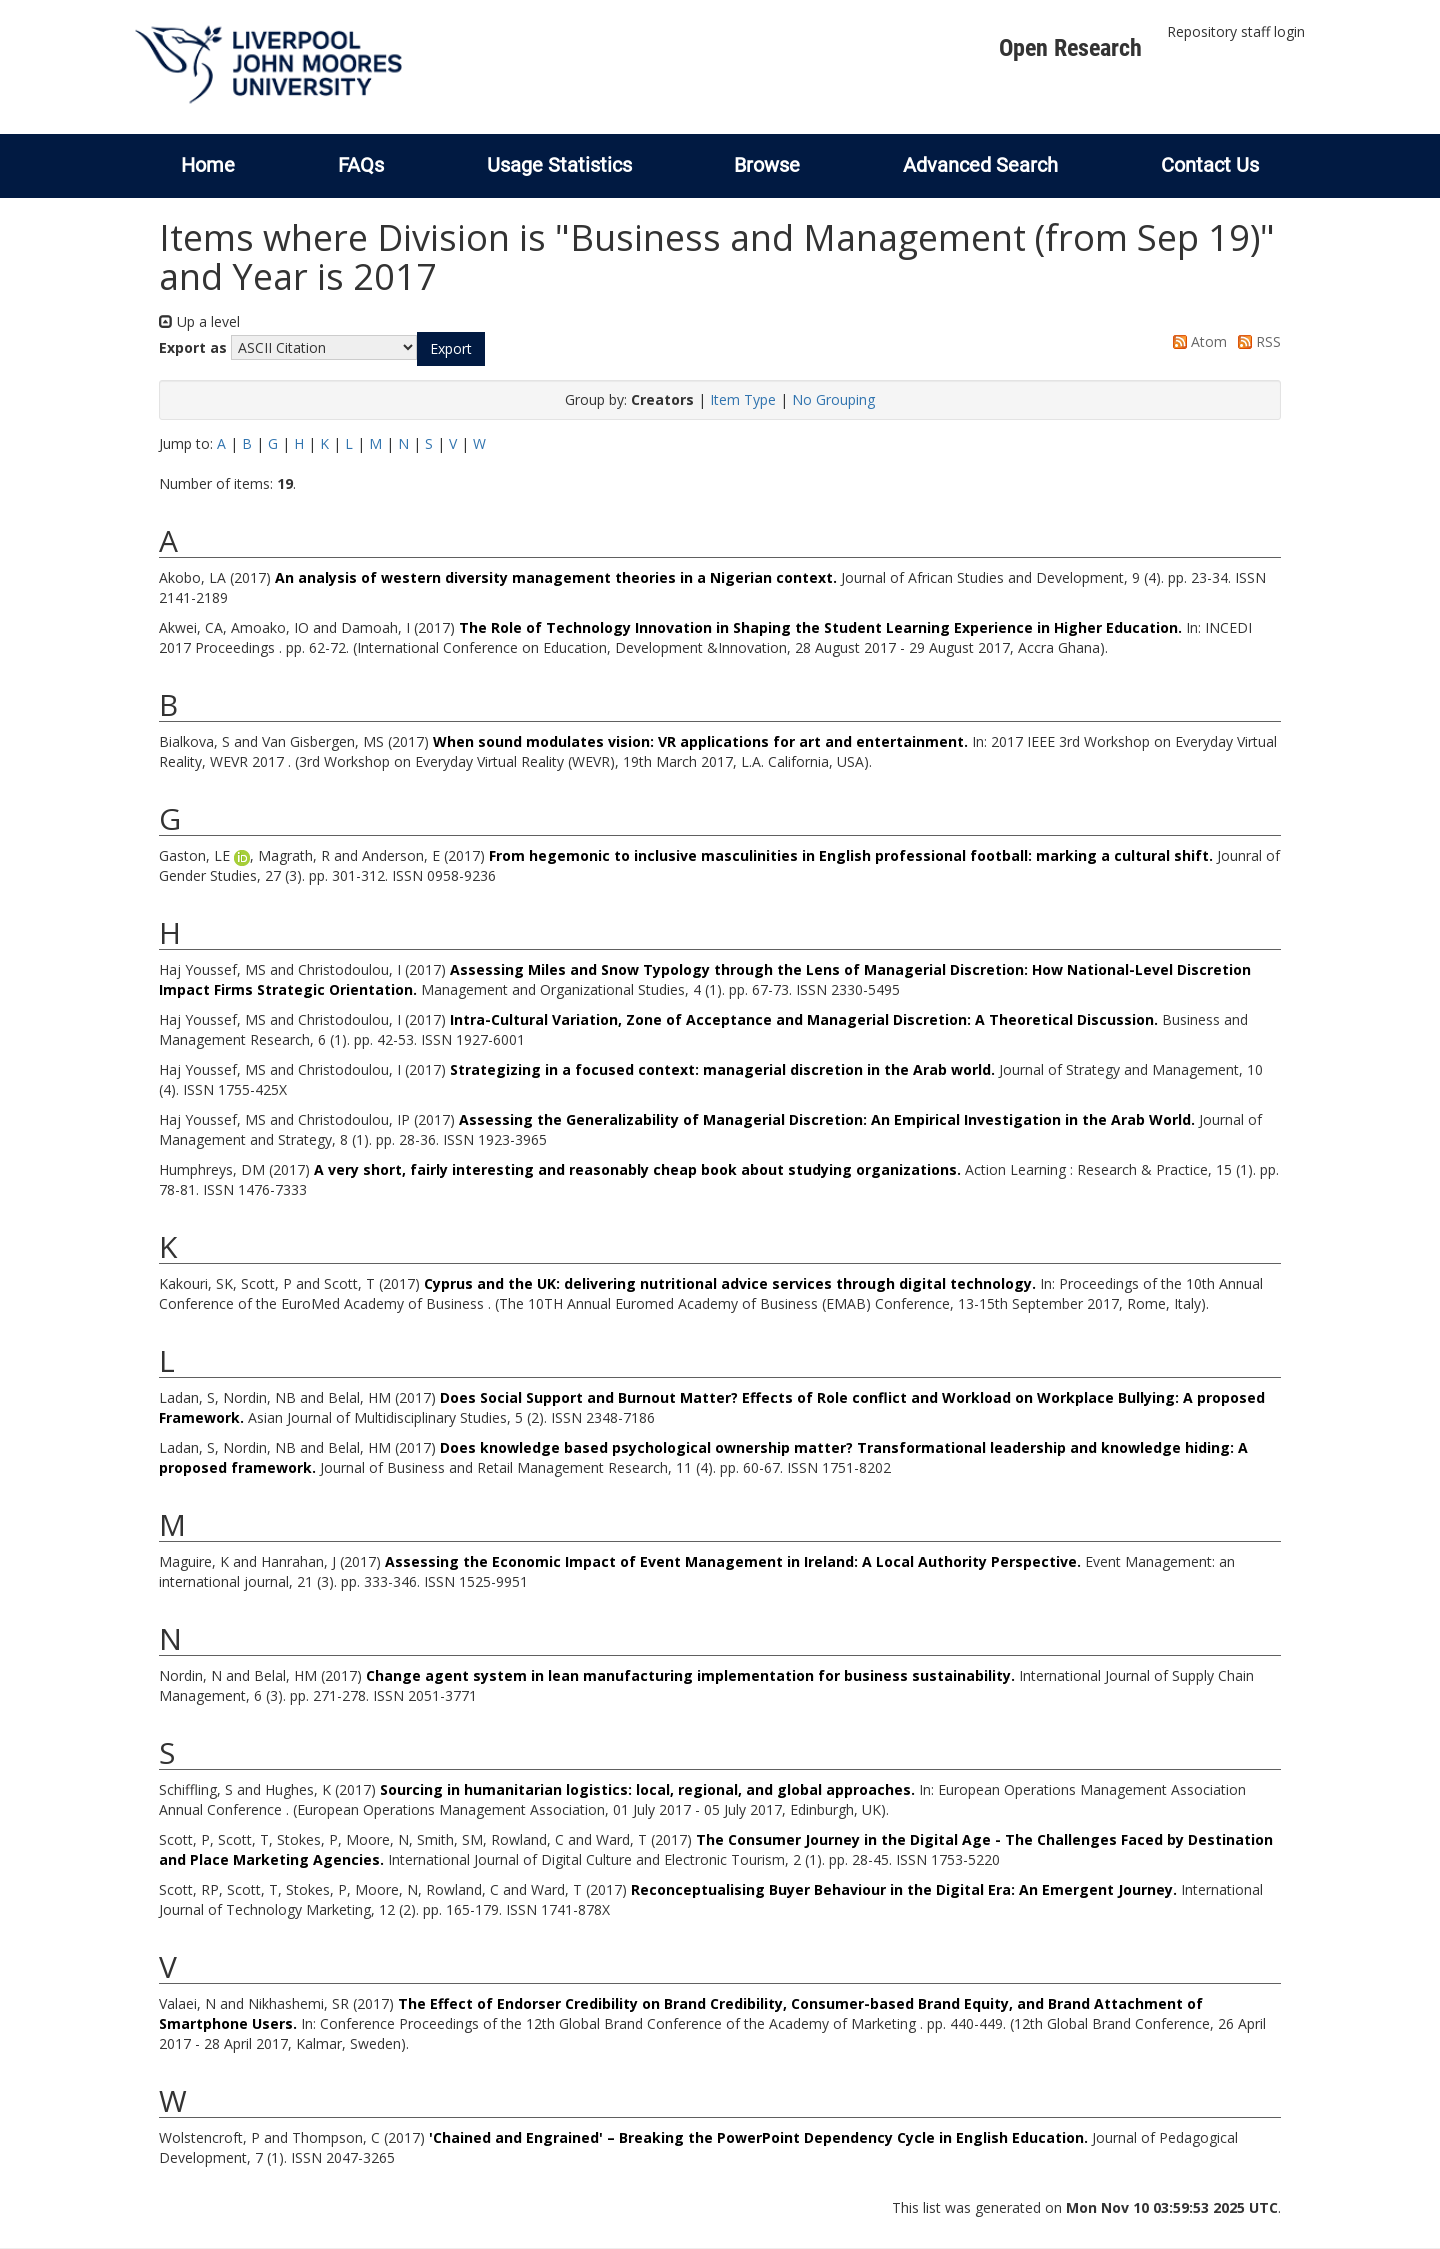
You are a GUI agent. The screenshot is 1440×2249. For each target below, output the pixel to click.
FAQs (361, 165)
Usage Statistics (559, 165)
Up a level (199, 321)
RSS (1256, 341)
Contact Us (1210, 165)
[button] (451, 349)
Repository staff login (1236, 31)
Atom (1196, 341)
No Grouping (833, 399)
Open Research (1070, 48)
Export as (193, 347)
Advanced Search (980, 165)
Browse (767, 165)
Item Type (743, 399)
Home (208, 165)
